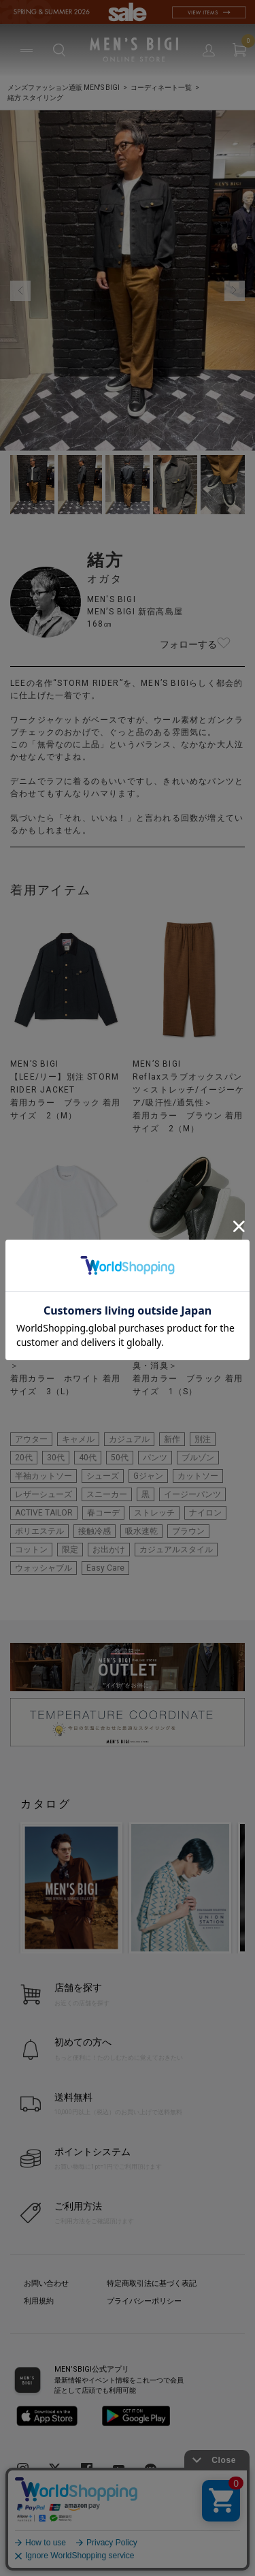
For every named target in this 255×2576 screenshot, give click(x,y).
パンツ (155, 1457)
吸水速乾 (141, 1531)
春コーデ (103, 1513)
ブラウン (188, 1531)
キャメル (78, 1439)
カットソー (197, 1476)
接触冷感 (94, 1531)
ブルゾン (198, 1457)
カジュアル (129, 1439)
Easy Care (105, 1568)
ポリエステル (39, 1531)
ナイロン (205, 1513)
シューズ (102, 1476)
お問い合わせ (46, 2283)
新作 (172, 1439)
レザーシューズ (43, 1494)
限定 (70, 1549)
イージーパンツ (192, 1494)
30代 (56, 1457)
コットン (31, 1549)
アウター (31, 1439)
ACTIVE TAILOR (44, 1513)
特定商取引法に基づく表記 (152, 2283)
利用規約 (39, 2301)
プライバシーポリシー (144, 2301)
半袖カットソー (43, 1476)
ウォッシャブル (43, 1568)
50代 (120, 1457)
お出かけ (108, 1549)
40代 (88, 1457)
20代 (24, 1457)
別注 (202, 1439)
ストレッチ (154, 1513)
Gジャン (148, 1476)
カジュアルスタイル (176, 1549)
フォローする (224, 644)
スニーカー (106, 1494)
